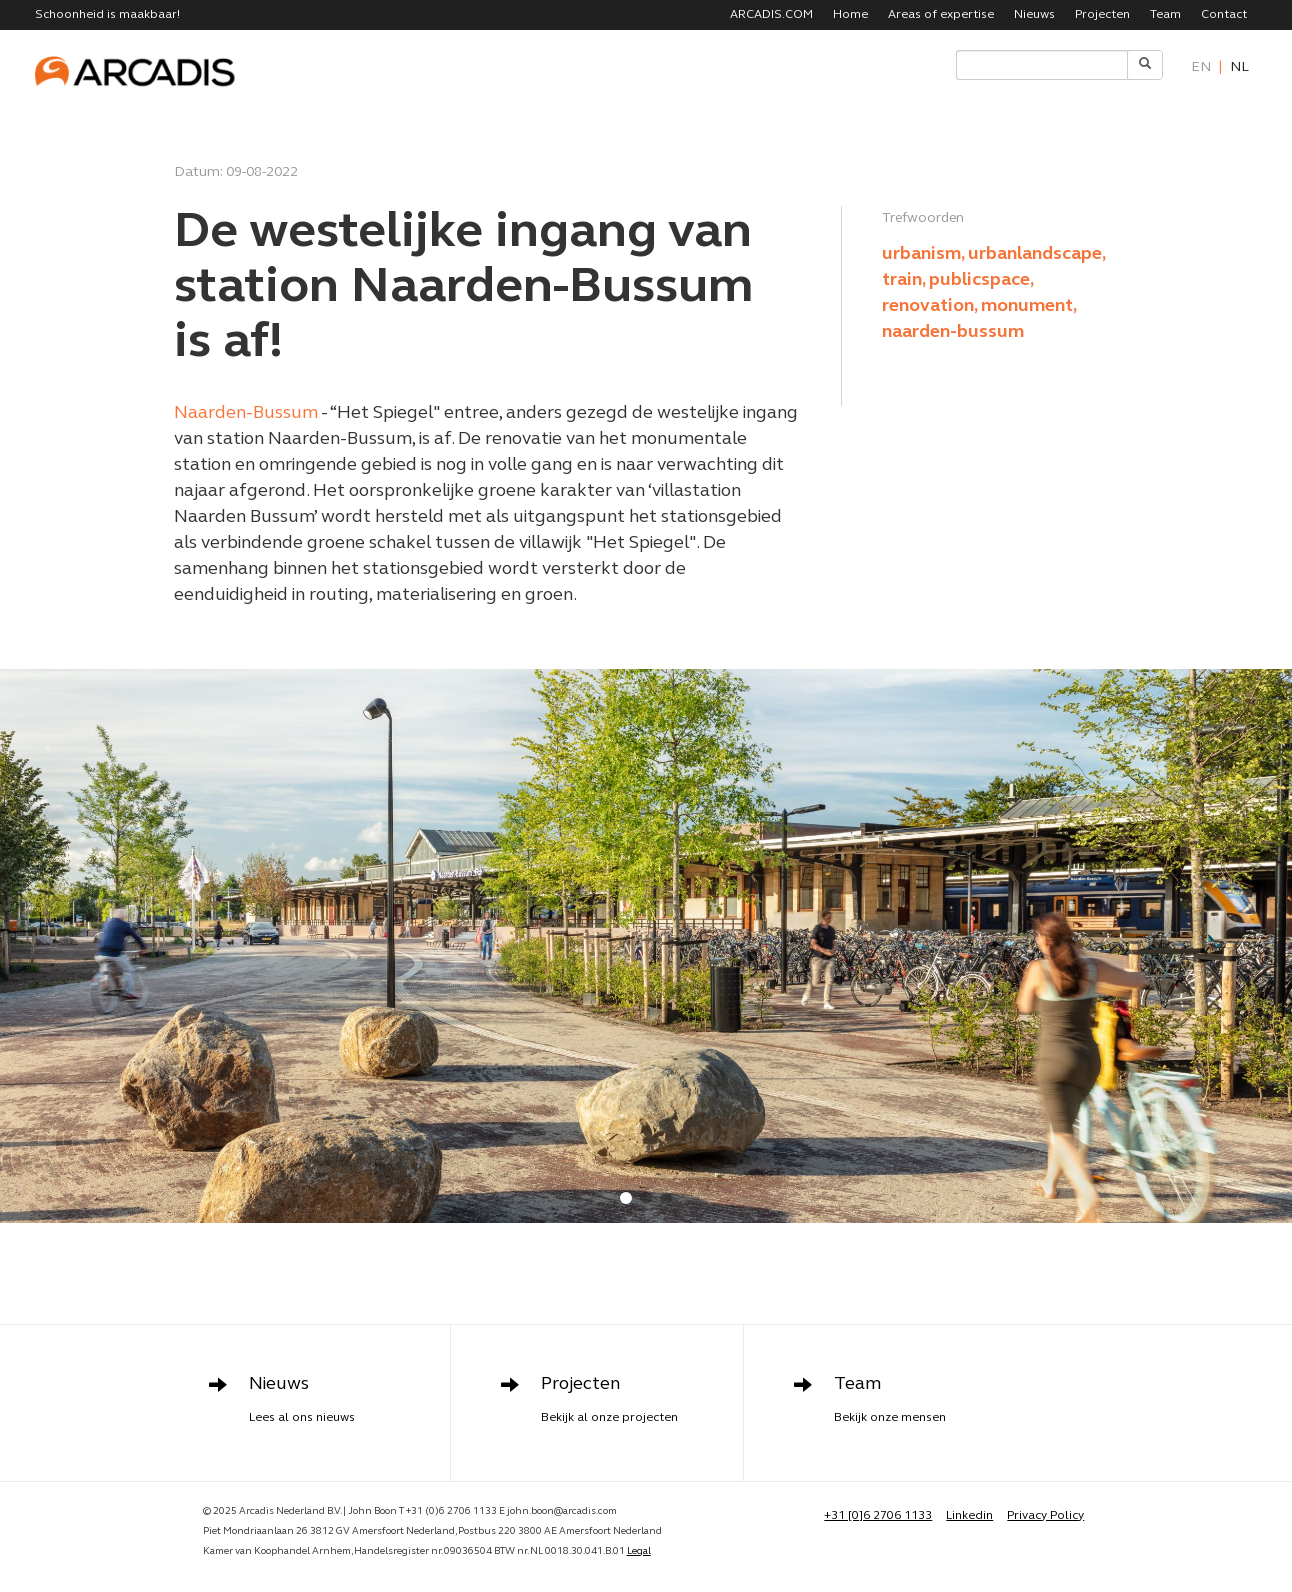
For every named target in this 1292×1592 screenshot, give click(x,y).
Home (850, 15)
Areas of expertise (941, 15)
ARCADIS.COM (771, 15)
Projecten (1102, 15)
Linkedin (969, 1516)
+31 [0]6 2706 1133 (878, 1516)
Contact (1224, 15)
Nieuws (1034, 15)
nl (1239, 67)
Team (1165, 15)
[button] (626, 1198)
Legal (639, 1551)
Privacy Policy (1045, 1516)
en (1201, 67)
